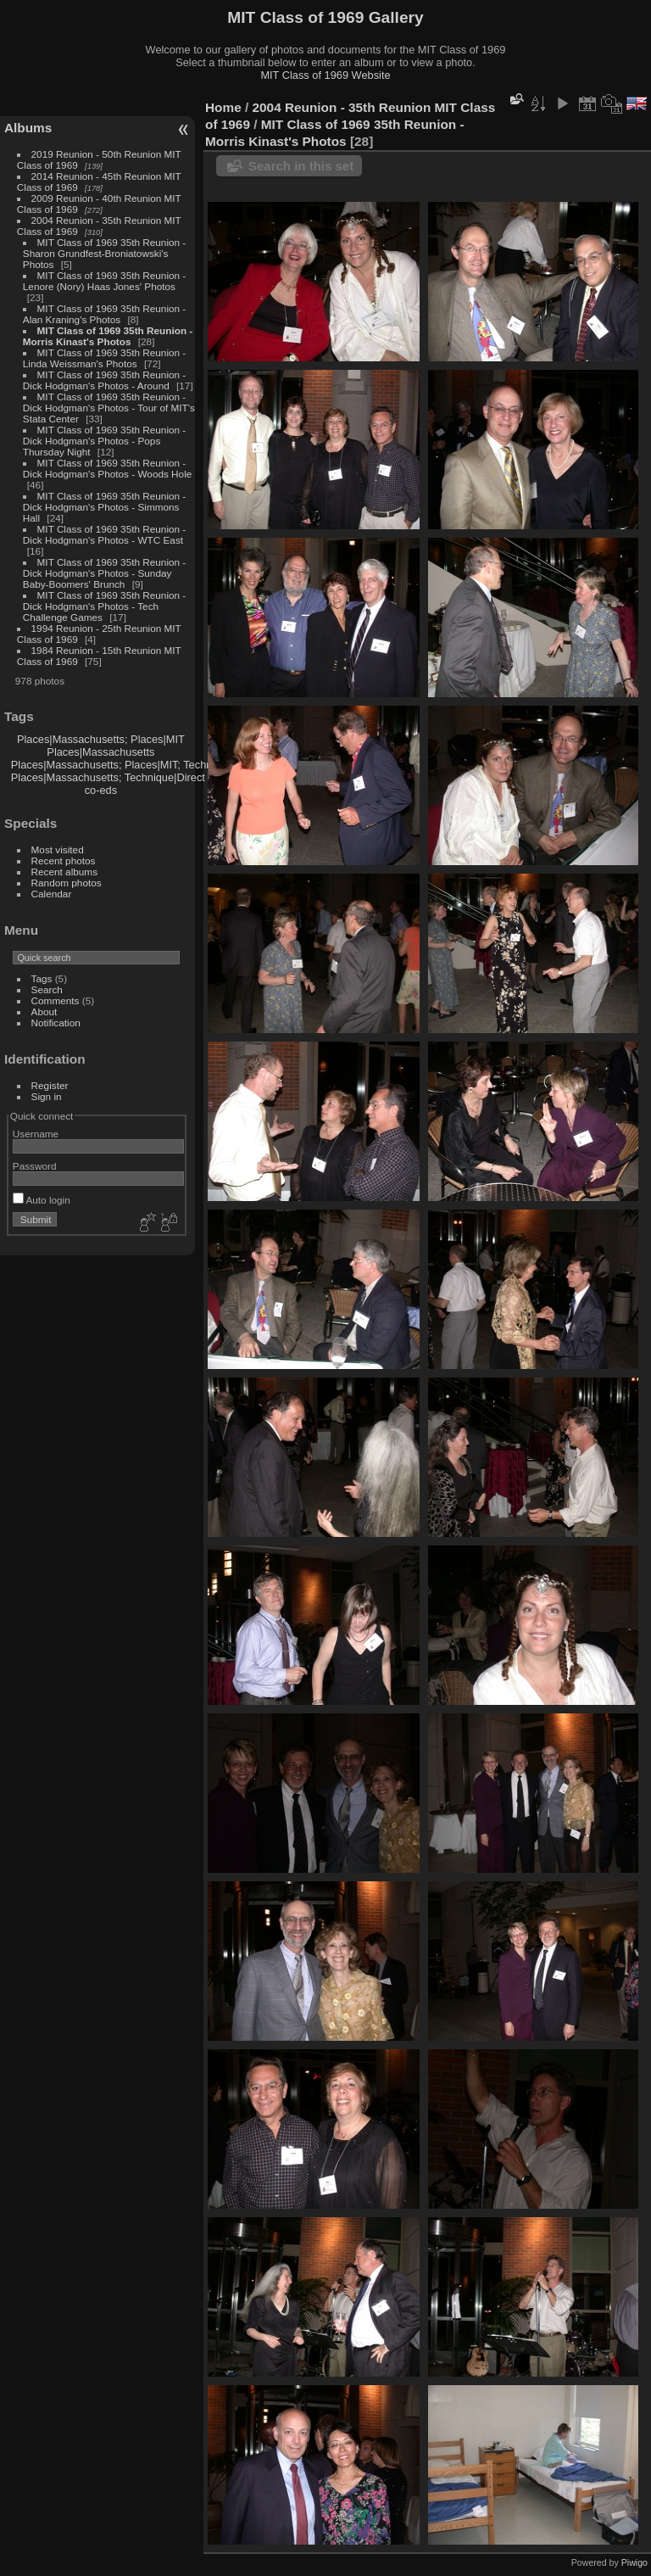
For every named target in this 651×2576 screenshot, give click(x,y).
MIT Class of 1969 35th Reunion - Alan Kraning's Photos (104, 314)
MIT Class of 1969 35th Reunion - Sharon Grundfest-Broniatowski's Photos (104, 253)
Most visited (57, 849)
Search (47, 989)
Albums (28, 127)
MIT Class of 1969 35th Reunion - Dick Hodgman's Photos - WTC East (104, 534)
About (44, 1011)
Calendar (51, 893)
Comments (55, 1000)
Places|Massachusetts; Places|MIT (101, 739)
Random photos (66, 882)
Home (223, 107)
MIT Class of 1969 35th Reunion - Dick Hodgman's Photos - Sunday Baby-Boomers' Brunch (104, 573)
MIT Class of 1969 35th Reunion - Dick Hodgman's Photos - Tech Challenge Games (104, 606)
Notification (56, 1022)
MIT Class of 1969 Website (325, 75)
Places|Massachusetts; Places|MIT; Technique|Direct (137, 764)
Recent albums (64, 871)
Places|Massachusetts (100, 752)
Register (50, 1085)
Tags (42, 978)
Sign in (46, 1096)
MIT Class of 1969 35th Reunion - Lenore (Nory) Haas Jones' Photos (104, 281)
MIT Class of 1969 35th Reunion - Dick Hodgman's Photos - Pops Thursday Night (104, 440)
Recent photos (63, 860)
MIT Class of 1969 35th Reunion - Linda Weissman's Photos (104, 358)
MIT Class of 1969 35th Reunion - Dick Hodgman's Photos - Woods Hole (107, 468)
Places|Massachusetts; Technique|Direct (108, 777)
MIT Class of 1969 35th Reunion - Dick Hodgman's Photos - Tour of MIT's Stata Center (109, 407)
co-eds (101, 790)
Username (35, 1133)
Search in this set (300, 166)
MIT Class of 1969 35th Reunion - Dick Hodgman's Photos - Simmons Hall (104, 506)
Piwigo (634, 2562)
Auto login (41, 1199)
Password (35, 1165)
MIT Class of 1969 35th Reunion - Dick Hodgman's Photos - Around (104, 380)
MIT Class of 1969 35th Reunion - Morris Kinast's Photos (107, 336)
